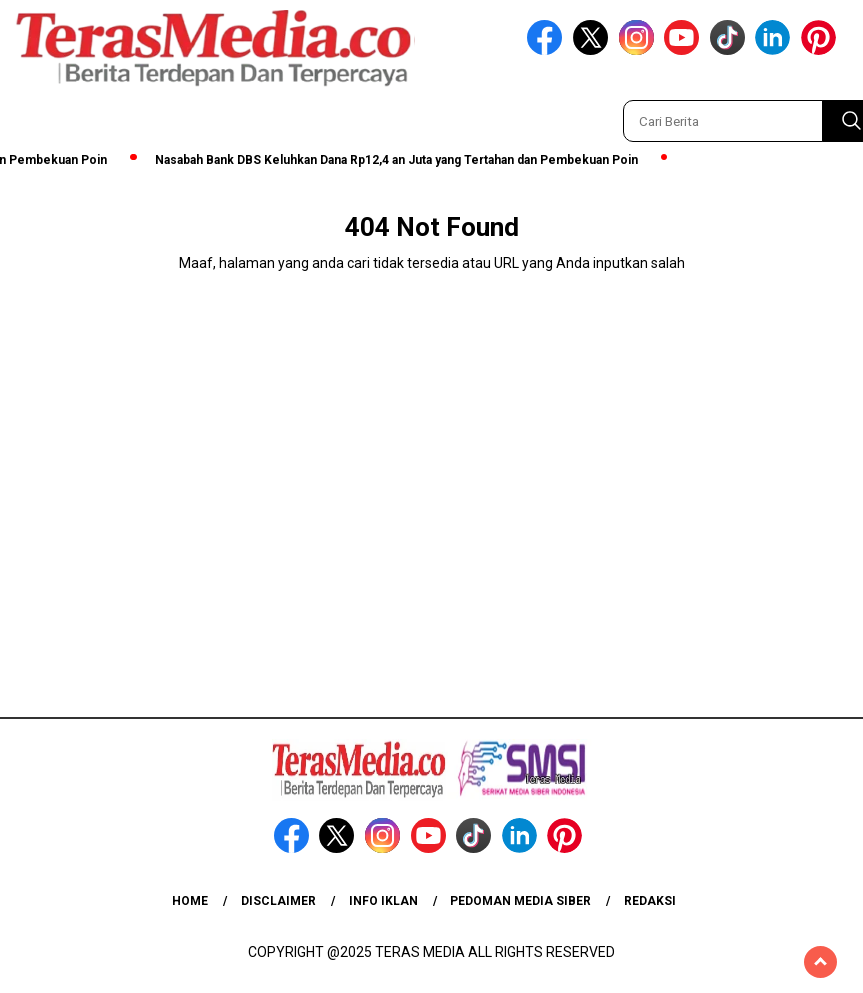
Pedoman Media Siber (520, 901)
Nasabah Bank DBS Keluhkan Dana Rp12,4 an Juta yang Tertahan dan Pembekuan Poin (401, 160)
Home (190, 901)
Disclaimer (278, 901)
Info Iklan (383, 901)
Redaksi (650, 901)
